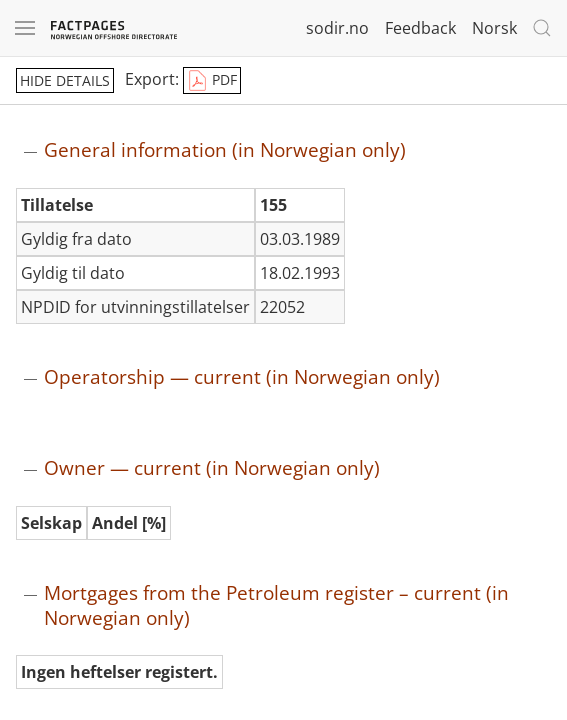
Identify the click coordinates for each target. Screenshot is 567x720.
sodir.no (337, 28)
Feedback (420, 28)
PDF (212, 81)
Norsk (494, 28)
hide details (65, 80)
